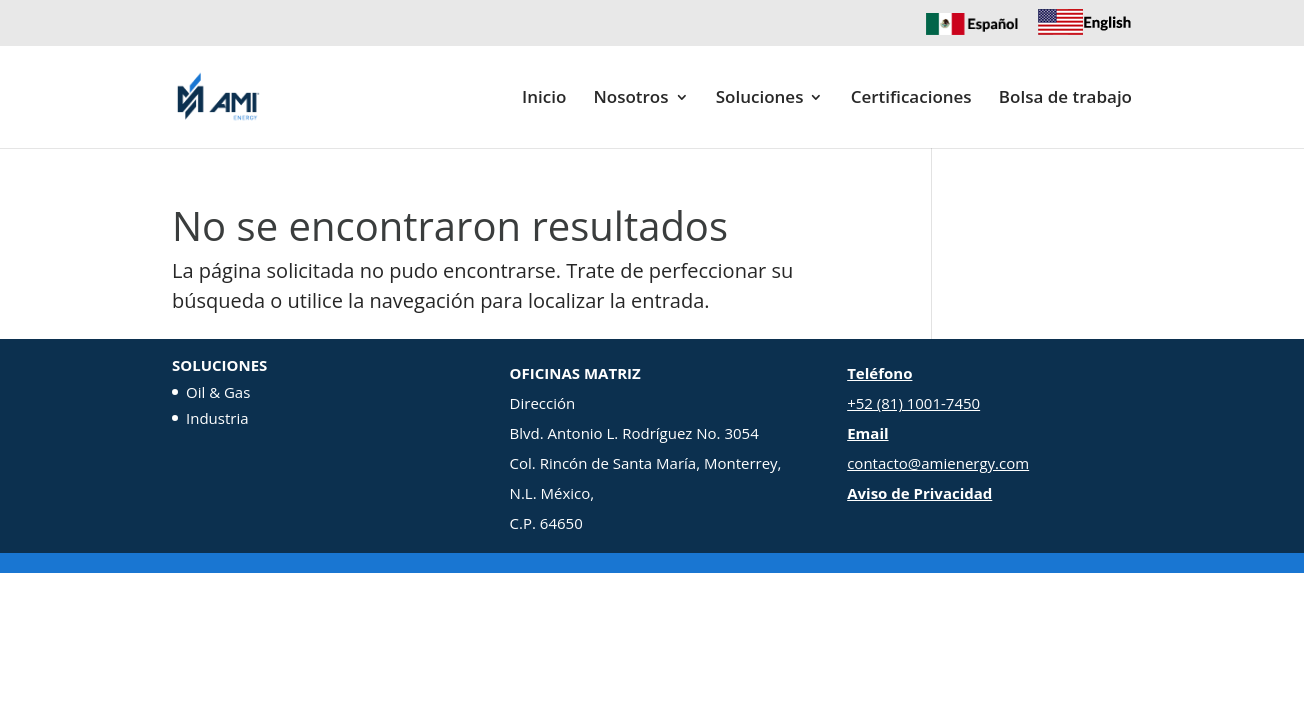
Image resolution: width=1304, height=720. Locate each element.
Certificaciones (911, 99)
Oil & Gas (218, 392)
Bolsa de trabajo (1065, 99)
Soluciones (760, 99)
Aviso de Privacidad (919, 493)
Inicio (544, 99)
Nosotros (630, 99)
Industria (217, 418)
